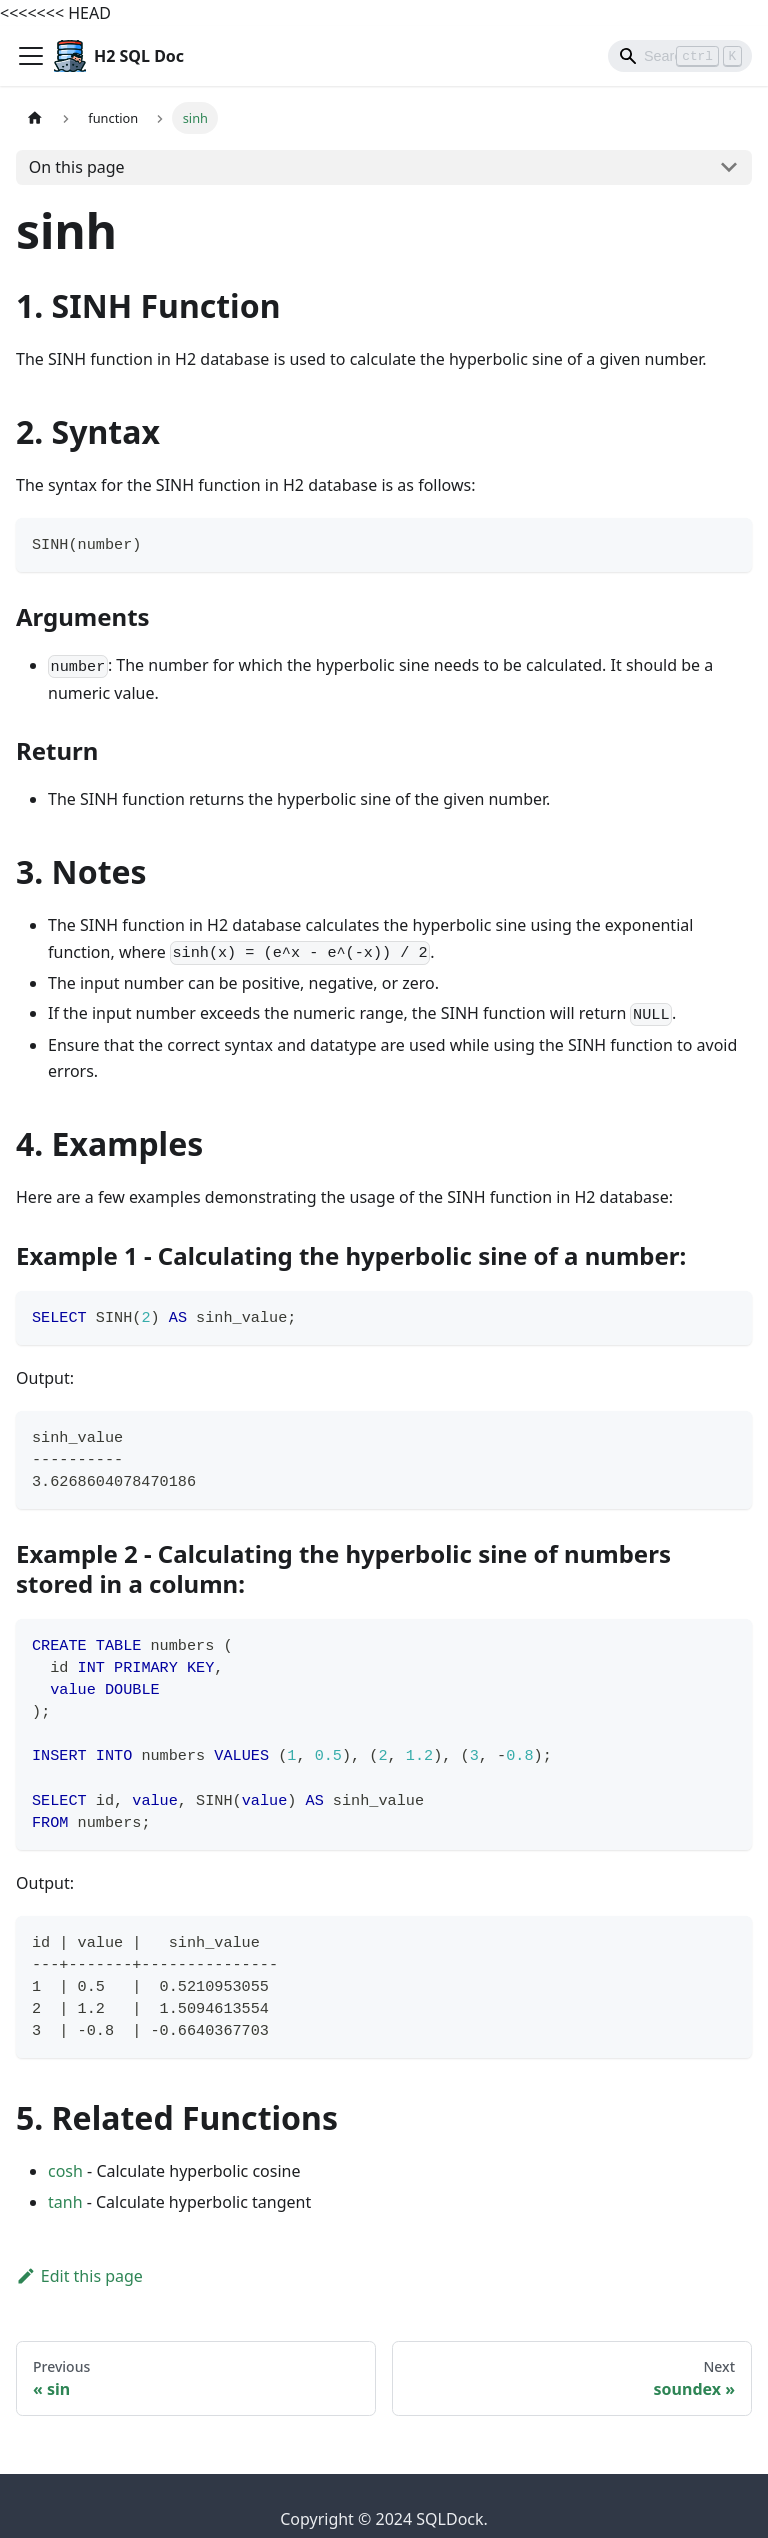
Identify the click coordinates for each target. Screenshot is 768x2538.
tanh (65, 2202)
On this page (77, 167)
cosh (65, 2171)
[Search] (680, 56)
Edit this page (79, 2276)
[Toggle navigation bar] (31, 56)
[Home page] (35, 117)
